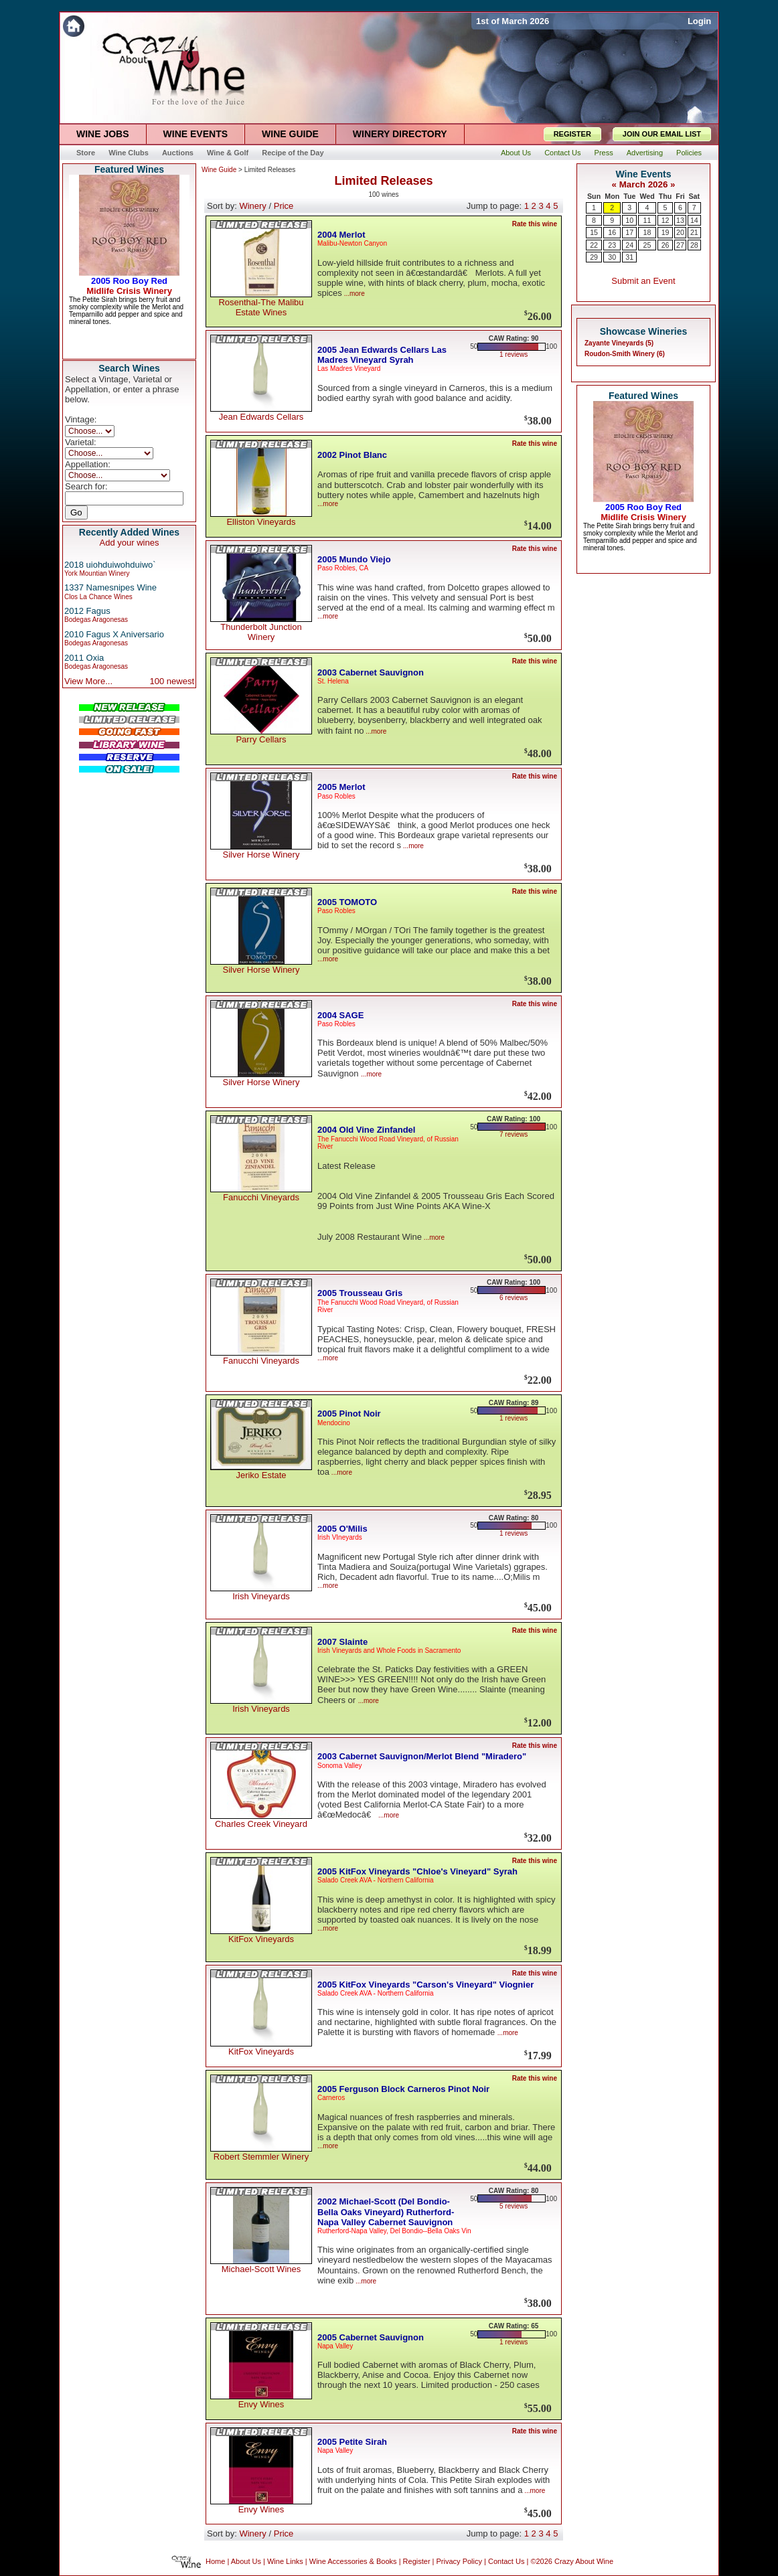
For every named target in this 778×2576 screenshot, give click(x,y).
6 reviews (513, 1297)
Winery (252, 206)
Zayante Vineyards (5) (619, 343)
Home (215, 2562)
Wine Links (285, 2562)
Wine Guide (219, 169)
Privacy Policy (459, 2562)
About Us (246, 2562)
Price (284, 206)
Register (417, 2562)
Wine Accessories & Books (353, 2562)
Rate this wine (534, 224)
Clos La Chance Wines (98, 596)
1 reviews (513, 354)
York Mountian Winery (96, 573)
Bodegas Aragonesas (96, 619)
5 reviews (513, 2206)
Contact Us (506, 2562)
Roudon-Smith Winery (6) (625, 353)
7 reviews (513, 1134)
